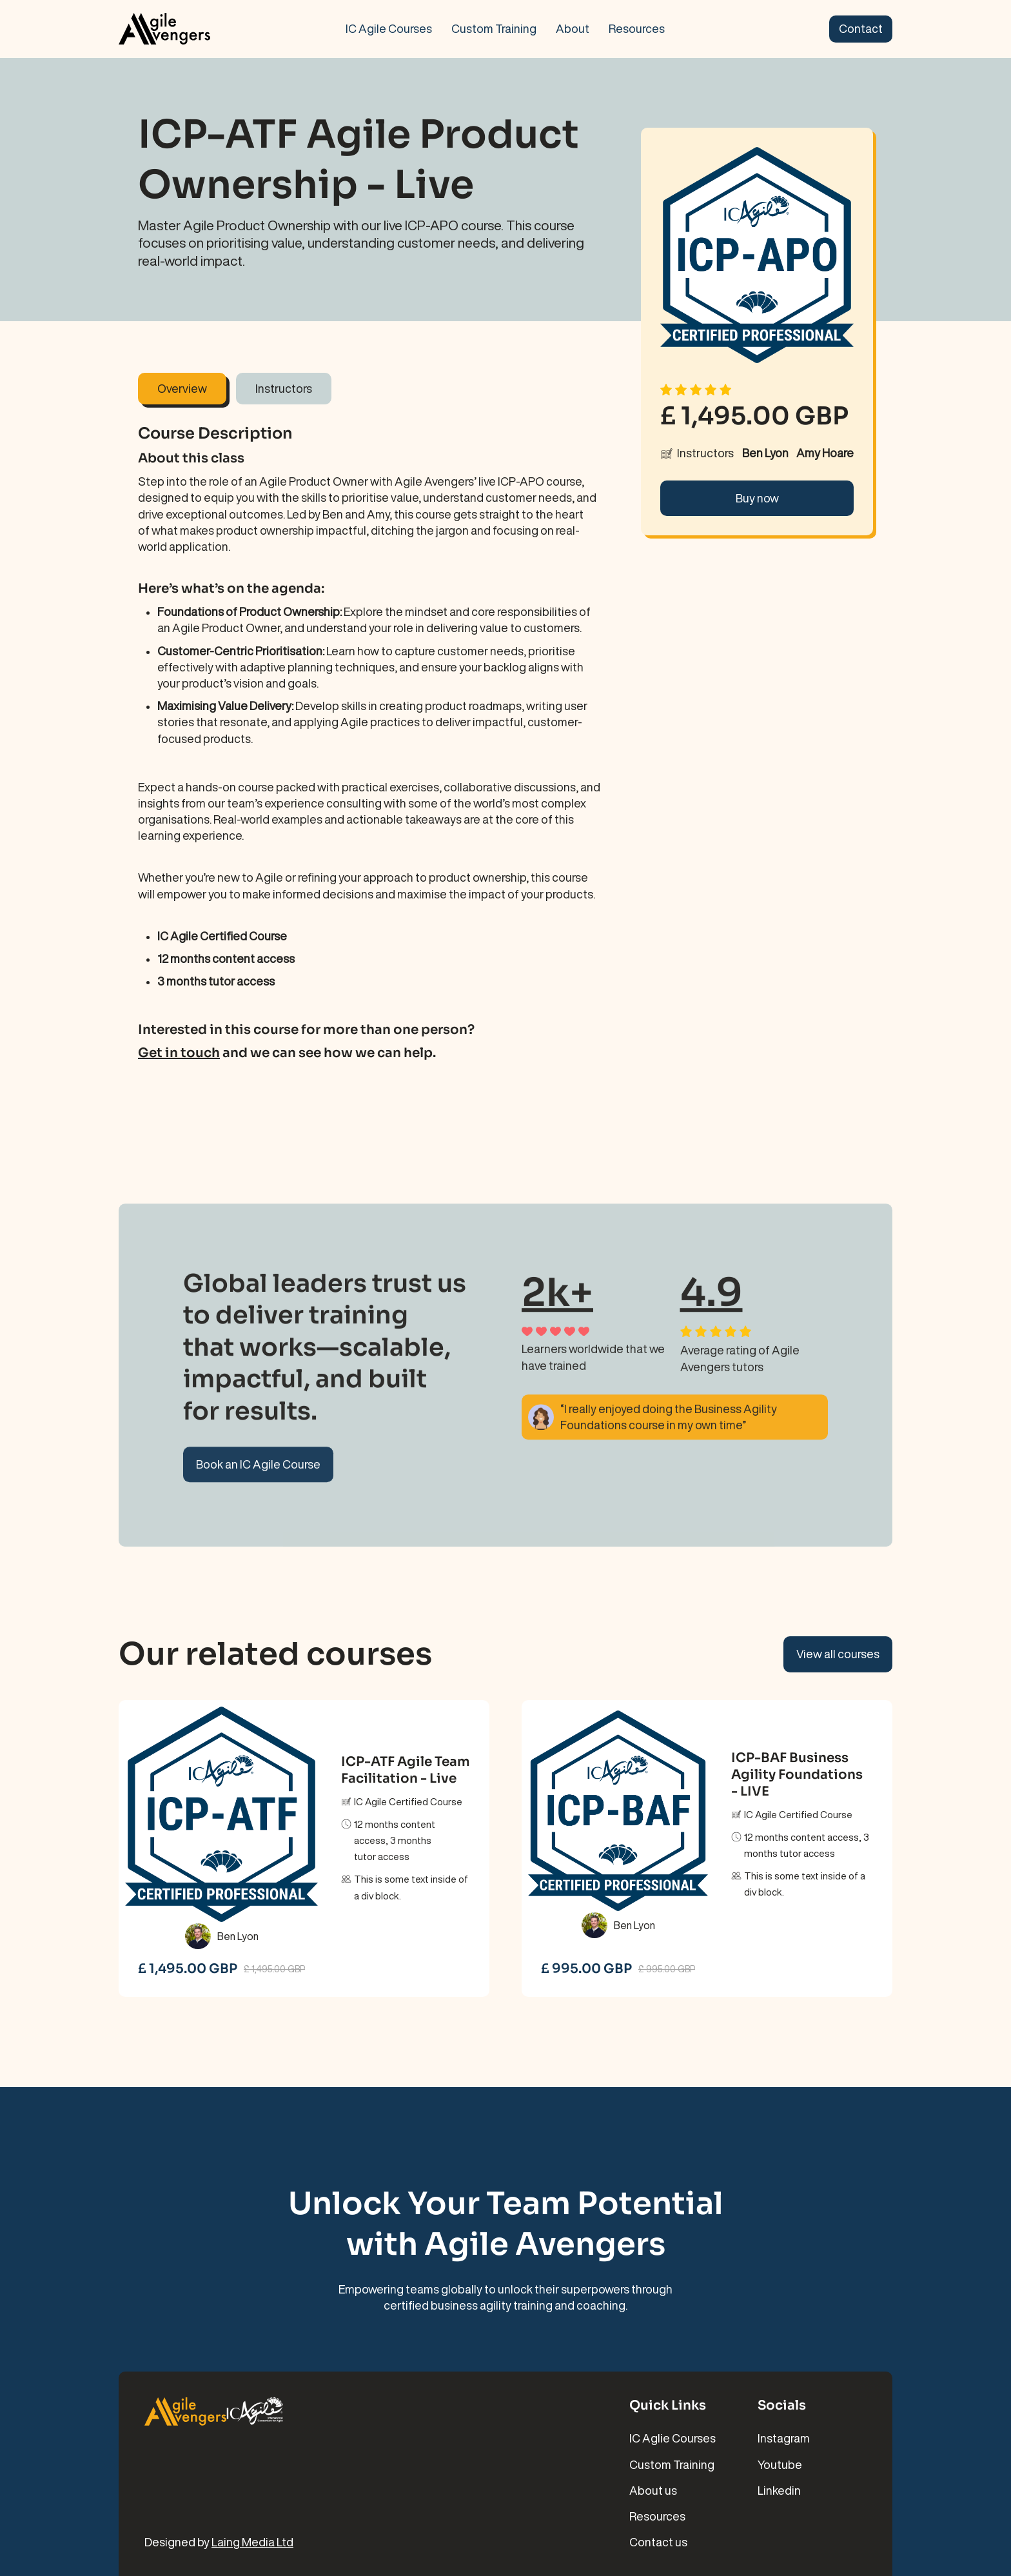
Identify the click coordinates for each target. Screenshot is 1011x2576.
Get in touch (179, 1053)
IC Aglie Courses (672, 2438)
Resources (637, 28)
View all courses (837, 1654)
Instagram (784, 2438)
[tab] (182, 388)
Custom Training (493, 28)
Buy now (757, 498)
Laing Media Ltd (252, 2542)
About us (653, 2490)
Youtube (780, 2464)
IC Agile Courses (389, 28)
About (572, 28)
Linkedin (779, 2490)
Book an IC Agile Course (258, 1472)
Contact (861, 28)
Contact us (658, 2542)
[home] (202, 29)
